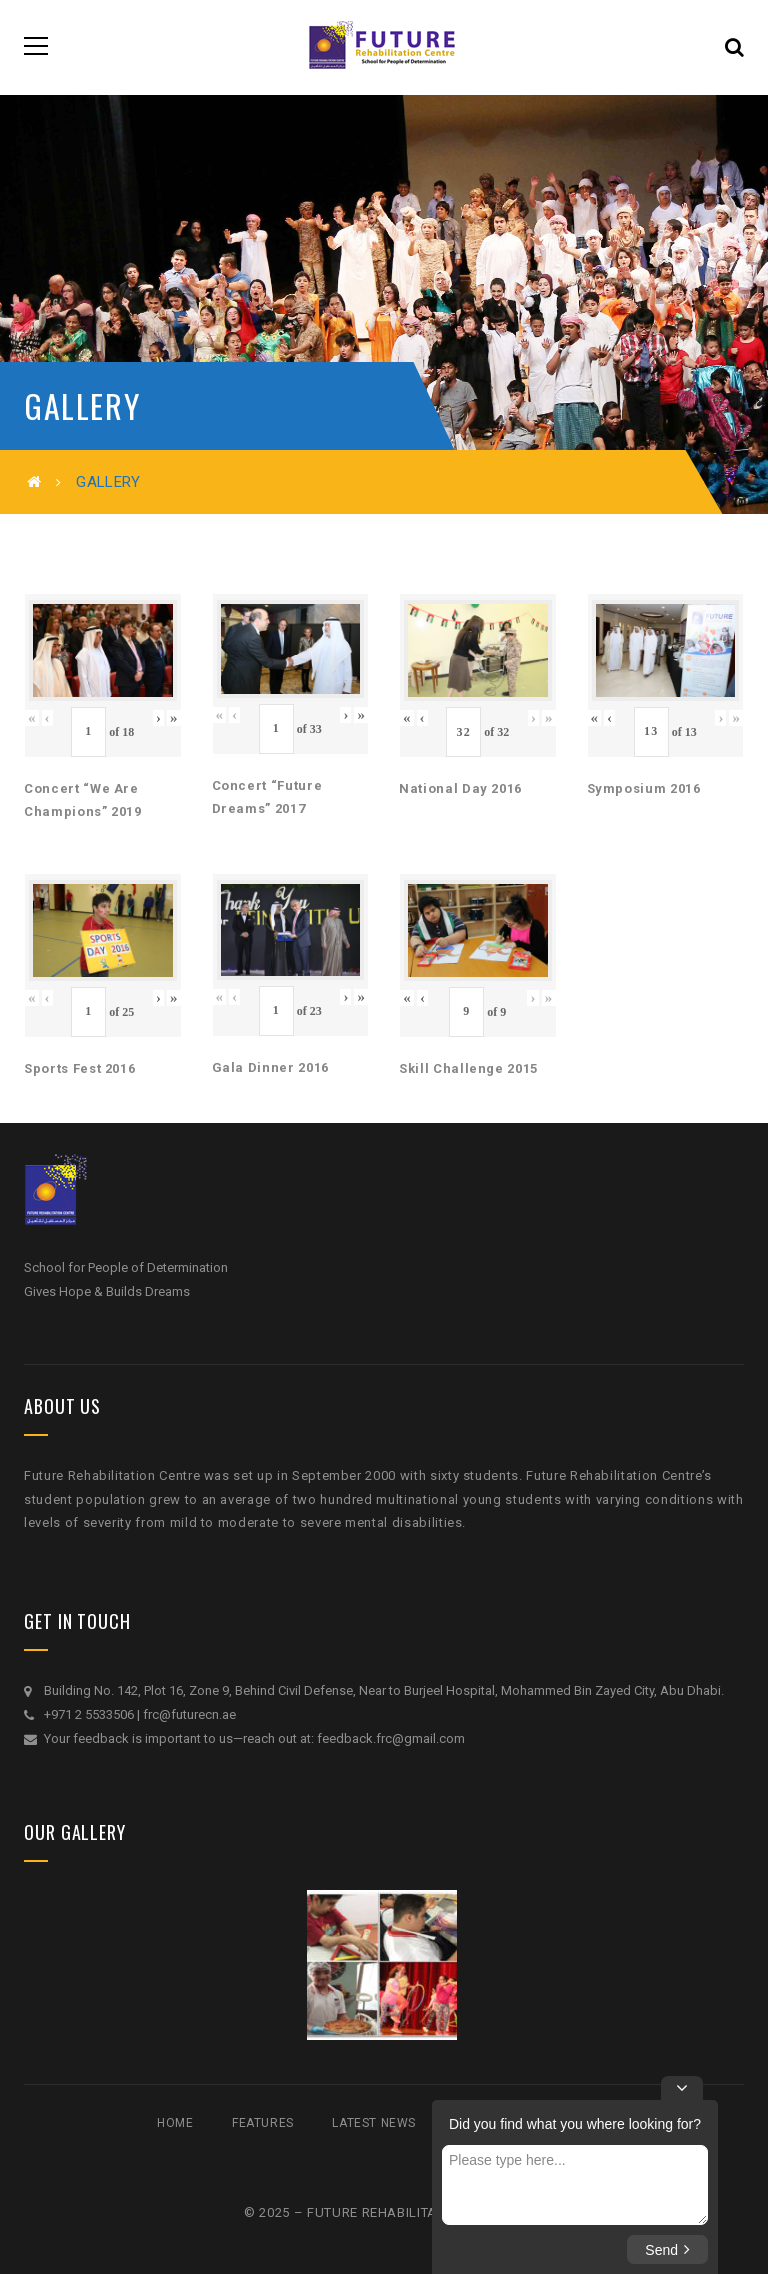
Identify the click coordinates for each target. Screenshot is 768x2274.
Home (175, 2123)
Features (263, 2123)
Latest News (374, 2123)
